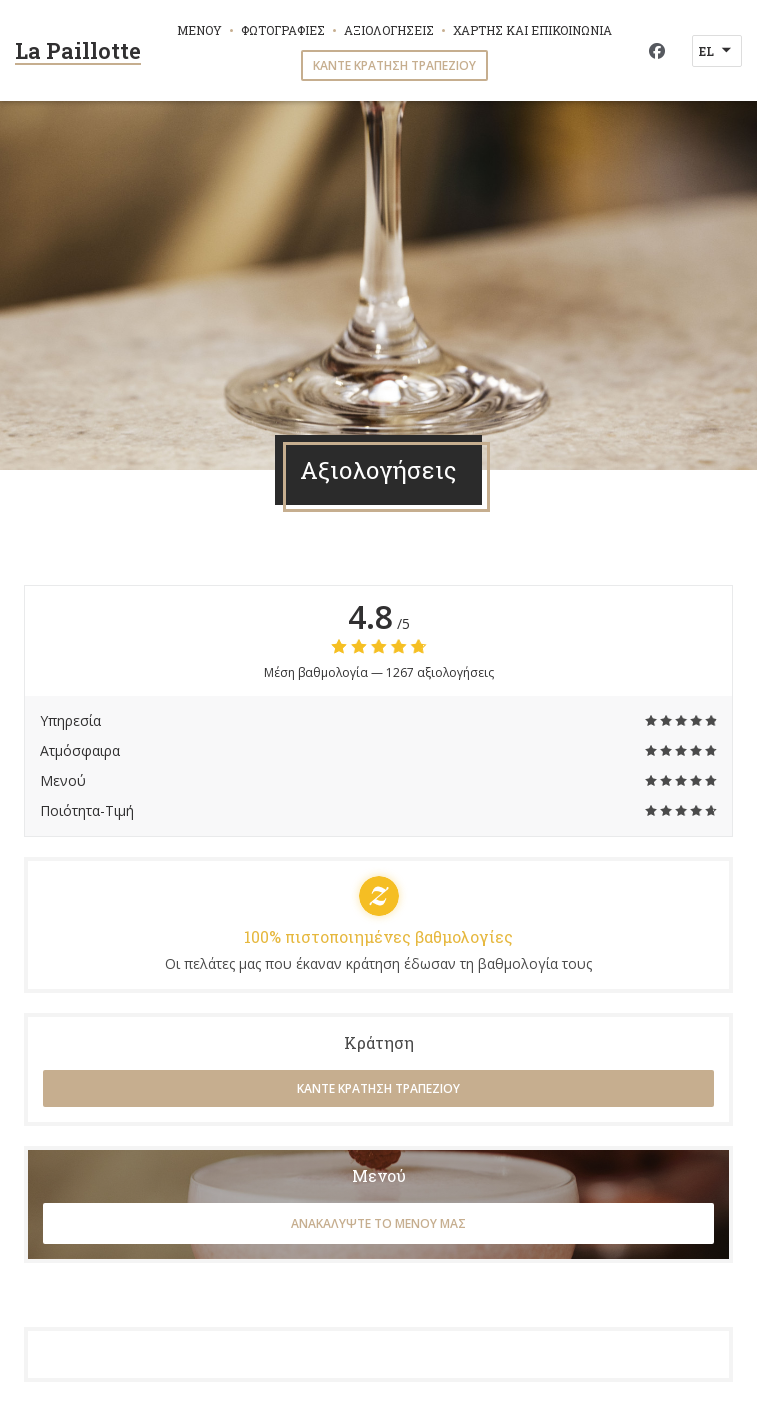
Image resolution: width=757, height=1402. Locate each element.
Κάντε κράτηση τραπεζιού (394, 65)
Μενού (199, 30)
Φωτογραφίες (283, 30)
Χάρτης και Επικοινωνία (532, 30)
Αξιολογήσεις (389, 30)
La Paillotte (78, 50)
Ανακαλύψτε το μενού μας (378, 1223)
